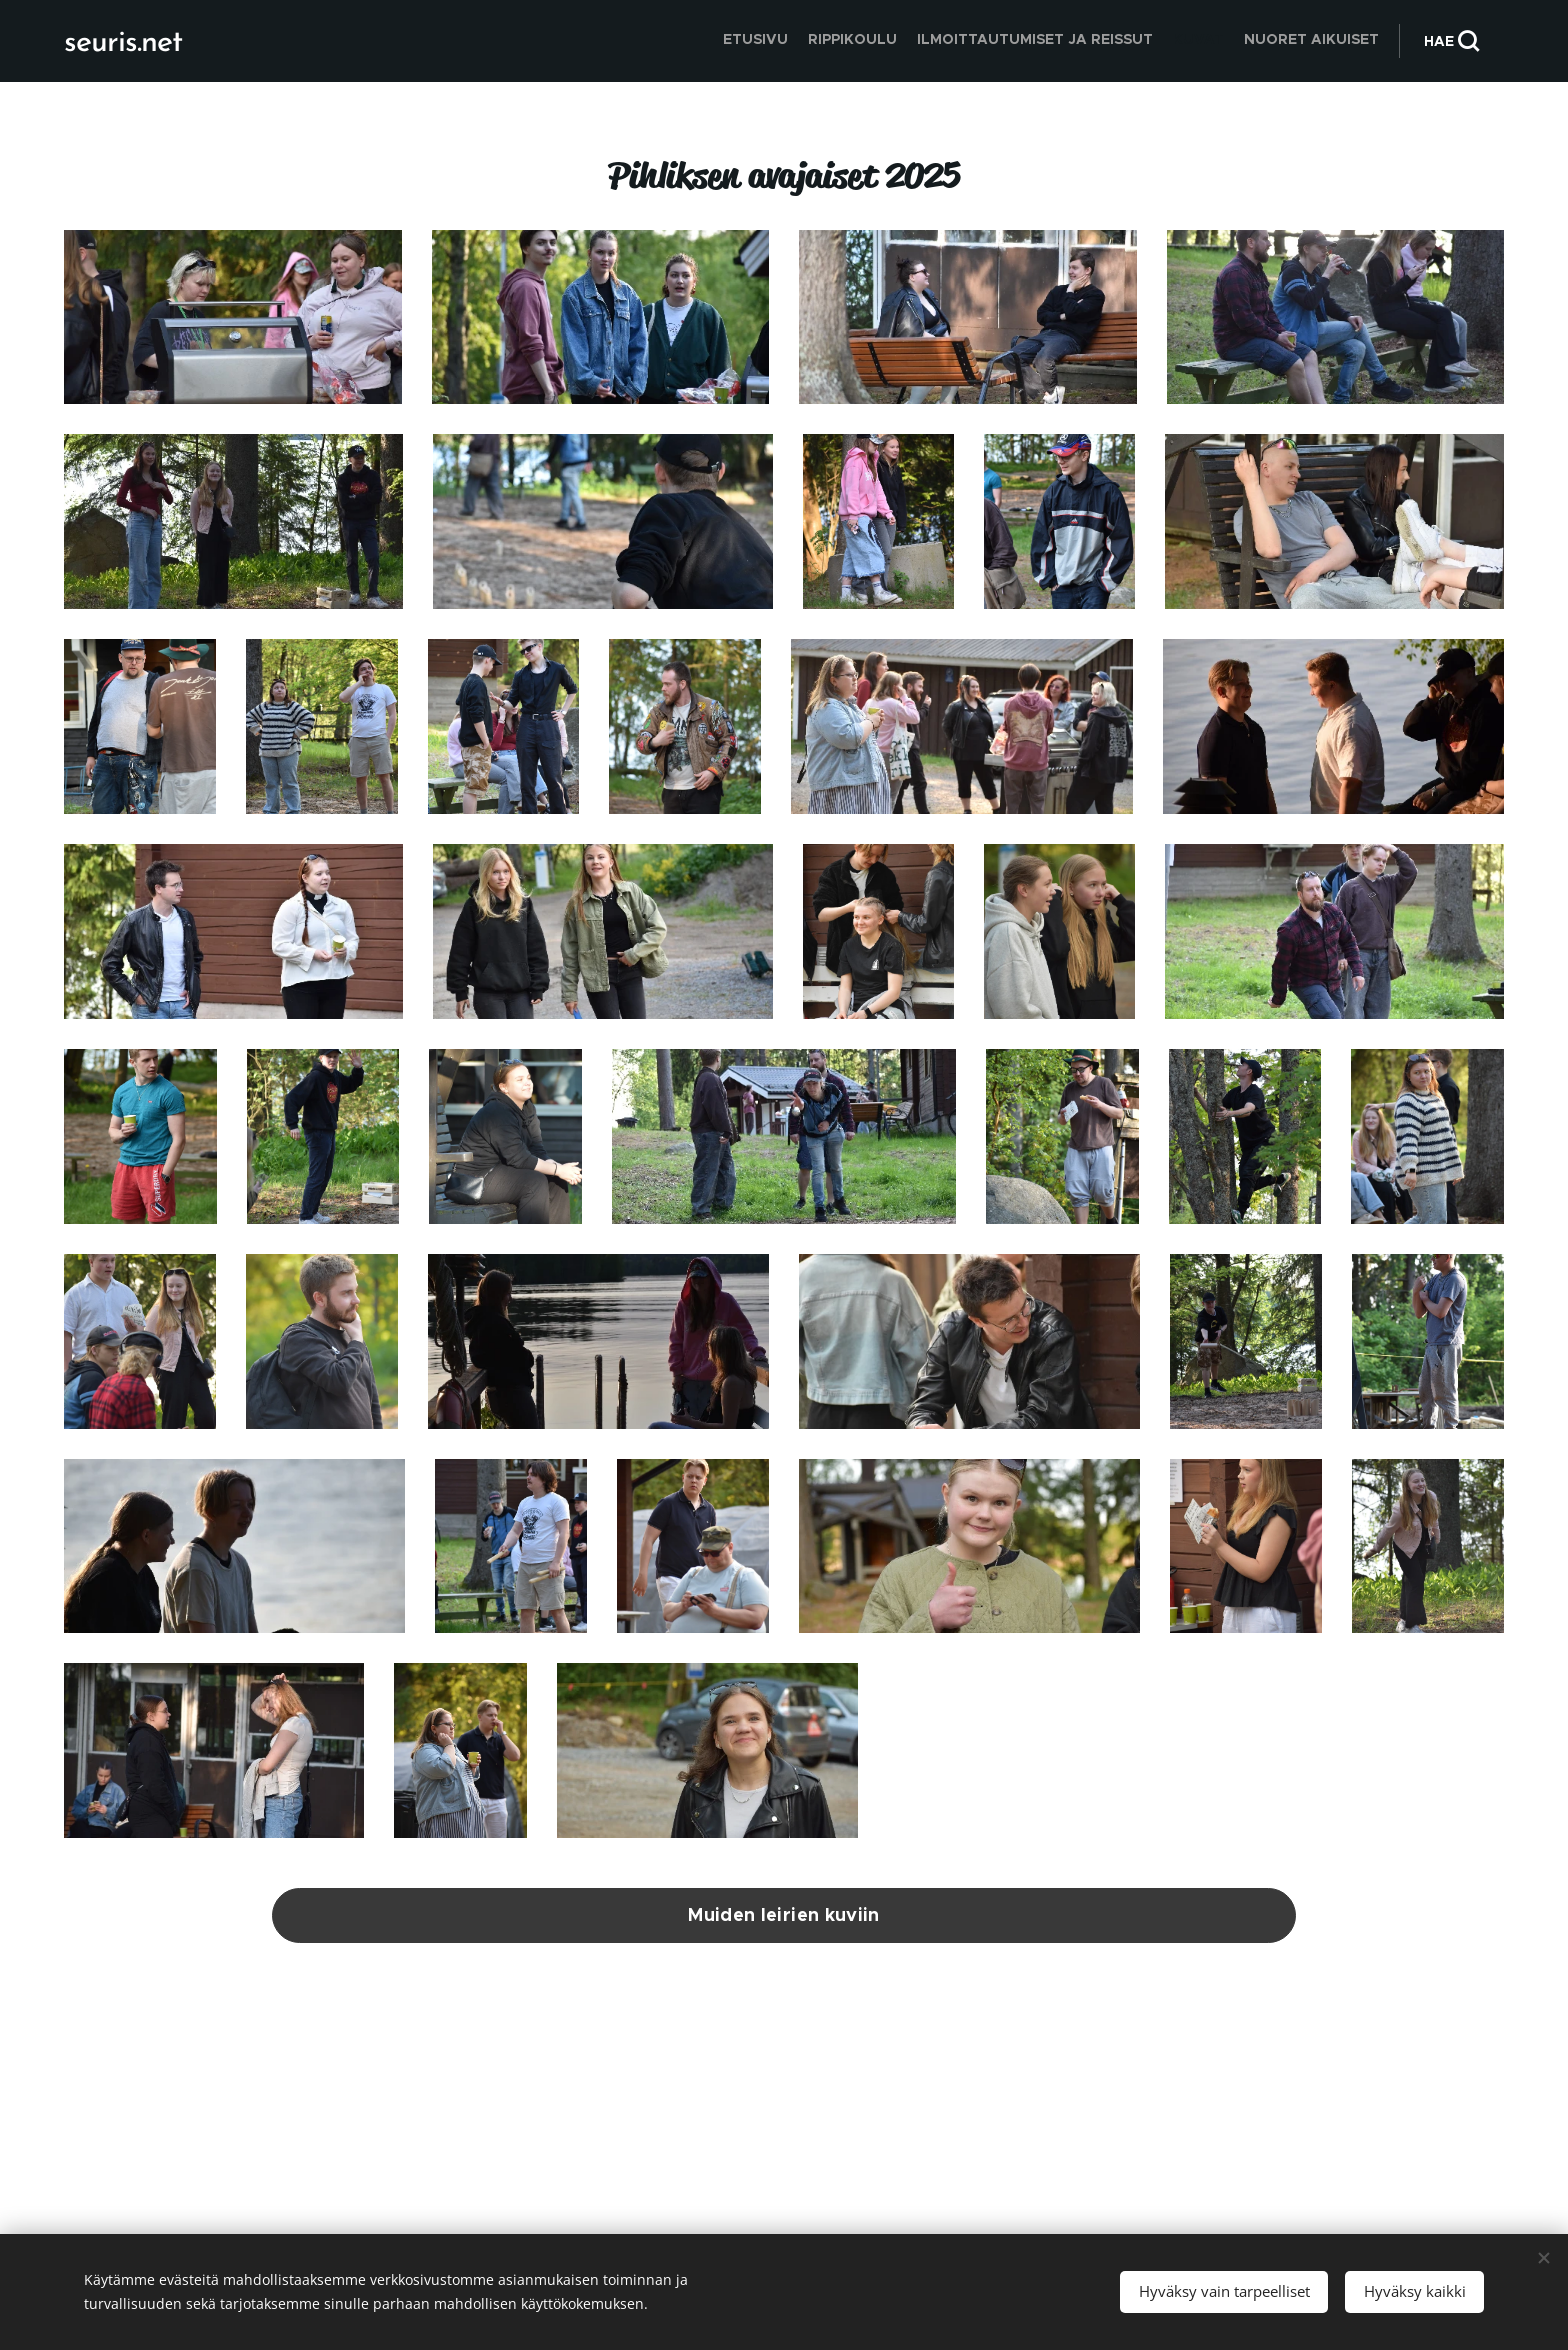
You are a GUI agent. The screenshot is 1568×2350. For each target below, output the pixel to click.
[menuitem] (1301, 41)
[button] (1451, 41)
